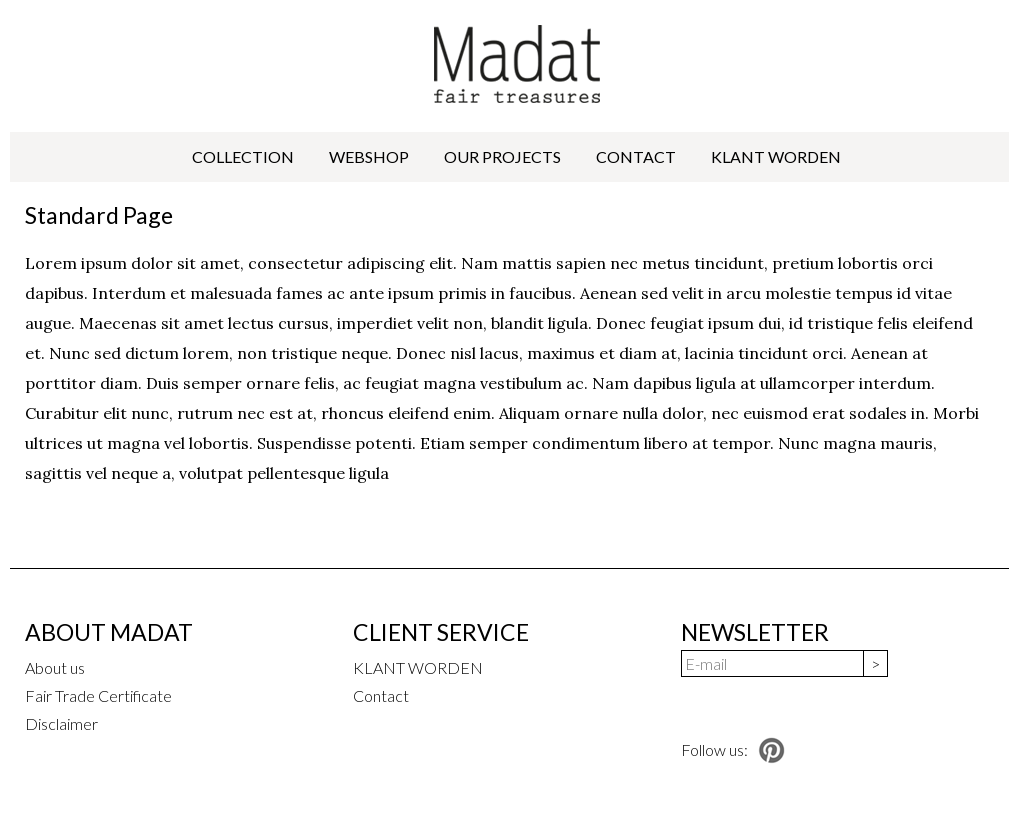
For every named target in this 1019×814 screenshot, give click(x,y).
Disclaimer (61, 723)
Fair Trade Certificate (98, 695)
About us (55, 667)
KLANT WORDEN (776, 156)
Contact (636, 156)
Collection (243, 156)
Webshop (369, 156)
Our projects (502, 156)
